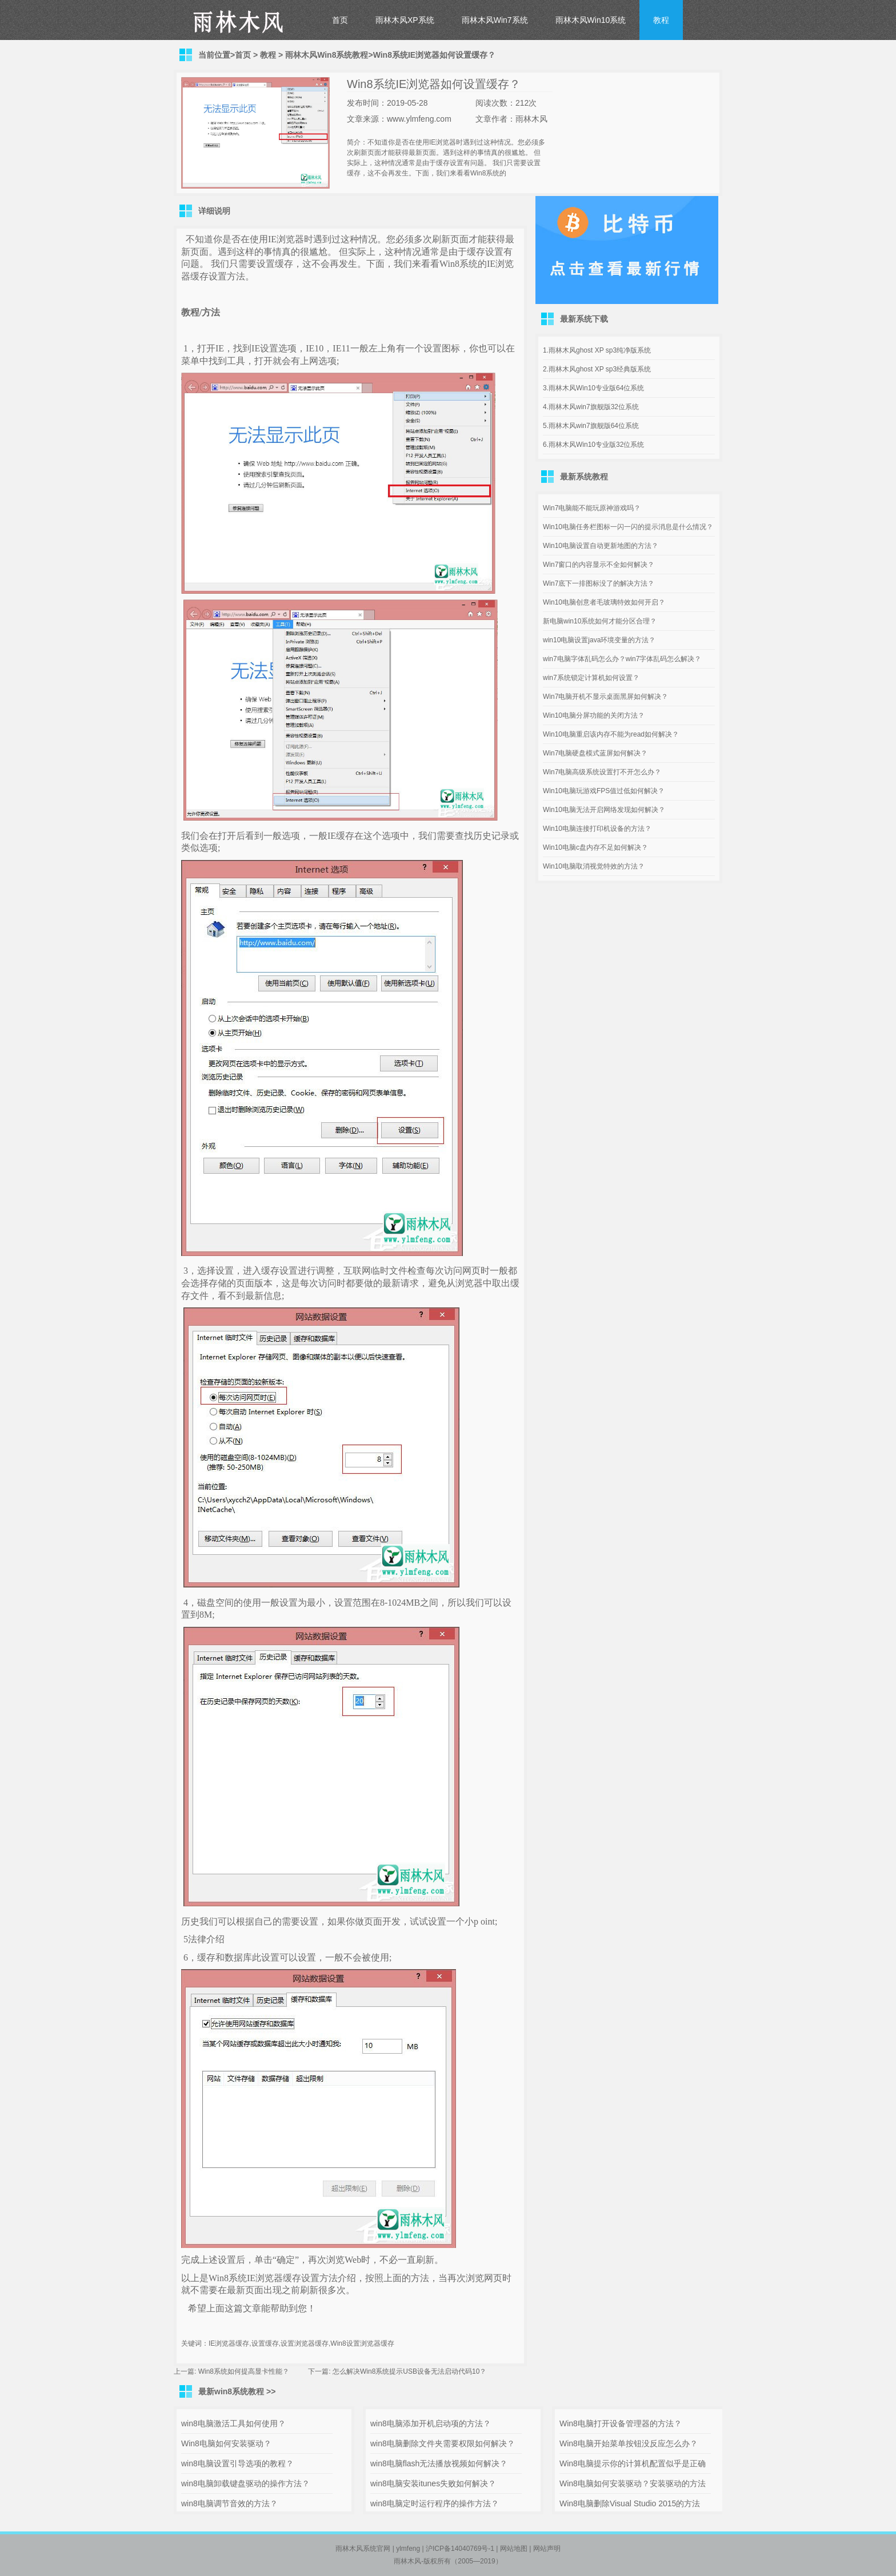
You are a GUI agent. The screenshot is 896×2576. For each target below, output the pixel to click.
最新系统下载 (584, 318)
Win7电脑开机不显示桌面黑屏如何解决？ (605, 697)
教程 (661, 20)
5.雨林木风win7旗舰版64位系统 (591, 426)
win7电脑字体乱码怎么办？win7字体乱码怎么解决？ (622, 659)
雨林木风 (407, 2561)
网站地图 (513, 2549)
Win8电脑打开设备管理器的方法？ (620, 2423)
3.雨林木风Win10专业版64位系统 (593, 388)
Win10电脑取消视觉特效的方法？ (594, 866)
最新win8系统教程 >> (236, 2391)
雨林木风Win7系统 (495, 20)
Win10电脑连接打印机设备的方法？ (597, 829)
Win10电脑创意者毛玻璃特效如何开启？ (604, 602)
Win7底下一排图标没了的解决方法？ (598, 583)
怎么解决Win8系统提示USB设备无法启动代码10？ (409, 2371)
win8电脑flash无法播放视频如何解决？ (438, 2463)
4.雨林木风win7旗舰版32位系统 (591, 407)
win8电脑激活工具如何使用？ (233, 2423)
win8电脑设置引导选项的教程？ (237, 2463)
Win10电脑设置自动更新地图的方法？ (600, 546)
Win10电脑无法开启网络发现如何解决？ (604, 810)
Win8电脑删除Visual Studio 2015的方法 (629, 2503)
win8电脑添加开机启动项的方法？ (430, 2423)
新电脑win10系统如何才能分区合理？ (600, 621)
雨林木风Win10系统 (590, 20)
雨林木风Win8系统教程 (326, 54)
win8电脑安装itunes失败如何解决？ (433, 2483)
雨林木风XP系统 (404, 20)
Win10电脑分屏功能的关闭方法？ (594, 715)
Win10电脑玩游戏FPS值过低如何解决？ (604, 791)
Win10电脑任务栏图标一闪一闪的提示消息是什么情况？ (628, 527)
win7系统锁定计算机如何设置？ (591, 678)
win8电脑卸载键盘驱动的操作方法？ (245, 2483)
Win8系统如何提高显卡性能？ (243, 2371)
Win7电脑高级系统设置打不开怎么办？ (602, 772)
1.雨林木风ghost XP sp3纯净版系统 (597, 350)
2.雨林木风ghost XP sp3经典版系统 (597, 369)
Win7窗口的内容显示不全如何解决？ (598, 565)
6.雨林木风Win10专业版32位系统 (593, 445)
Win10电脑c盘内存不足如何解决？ (595, 847)
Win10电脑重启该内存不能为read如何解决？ (611, 734)
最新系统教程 (584, 476)
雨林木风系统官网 (362, 2549)
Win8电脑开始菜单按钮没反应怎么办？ (628, 2443)
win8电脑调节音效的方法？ (229, 2503)
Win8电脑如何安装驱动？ (226, 2443)
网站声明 (547, 2549)
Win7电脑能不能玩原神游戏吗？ (592, 508)
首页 (340, 20)
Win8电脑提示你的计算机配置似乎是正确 (632, 2463)
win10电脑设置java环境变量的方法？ (599, 640)
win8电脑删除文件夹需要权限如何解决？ (442, 2443)
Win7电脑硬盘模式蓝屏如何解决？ (595, 753)
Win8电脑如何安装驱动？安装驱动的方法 (632, 2483)
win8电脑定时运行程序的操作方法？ (434, 2503)
